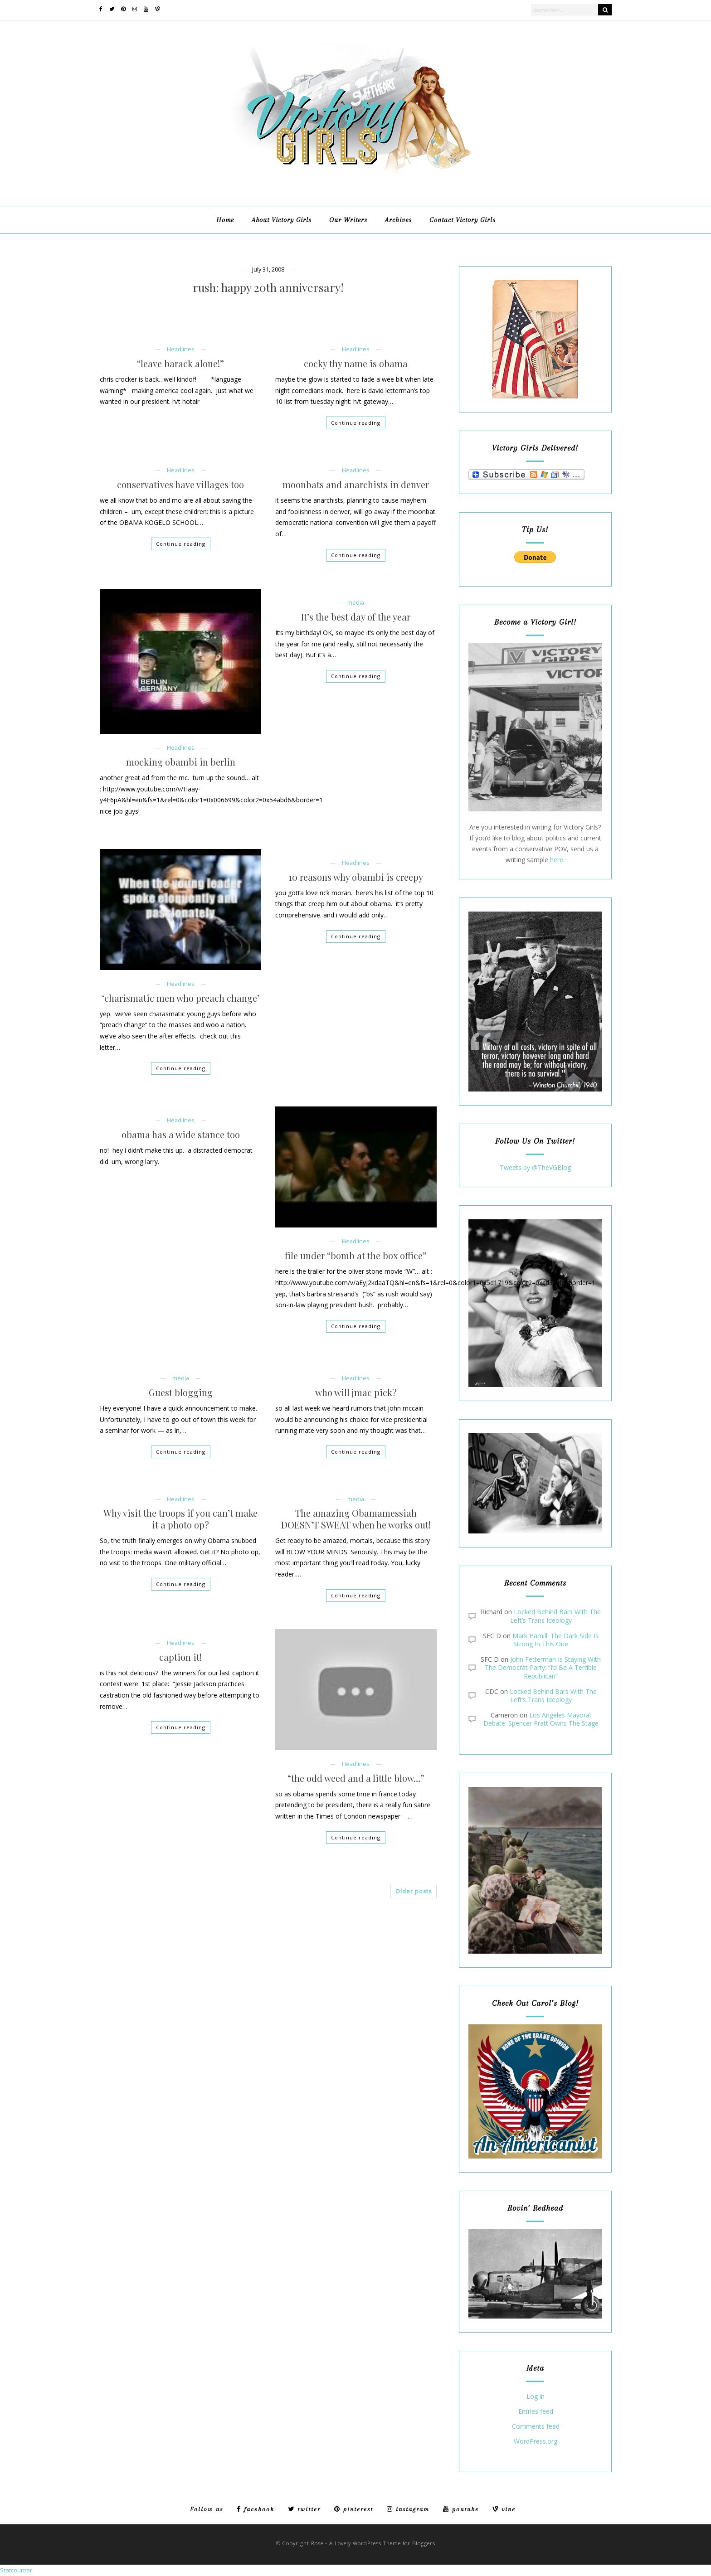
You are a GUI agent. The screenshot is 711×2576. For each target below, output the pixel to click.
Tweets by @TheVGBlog (535, 1167)
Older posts (413, 1891)
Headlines (181, 349)
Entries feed (535, 2412)
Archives (398, 220)
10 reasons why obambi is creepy (356, 877)
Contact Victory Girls (462, 220)
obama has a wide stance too (181, 1134)
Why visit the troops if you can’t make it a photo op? (180, 1519)
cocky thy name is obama (356, 363)
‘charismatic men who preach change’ (180, 998)
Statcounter (16, 2570)
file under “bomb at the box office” (356, 1255)
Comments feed (536, 2426)
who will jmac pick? (356, 1392)
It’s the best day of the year (355, 617)
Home (225, 220)
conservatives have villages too (180, 484)
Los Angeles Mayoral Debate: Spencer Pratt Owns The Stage (541, 1719)
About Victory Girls (282, 220)
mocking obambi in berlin (180, 762)
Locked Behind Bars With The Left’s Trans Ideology (555, 1615)
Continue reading (355, 422)
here (556, 859)
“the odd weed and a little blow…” (355, 1778)
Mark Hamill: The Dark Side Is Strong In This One (555, 1639)
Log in (535, 2397)
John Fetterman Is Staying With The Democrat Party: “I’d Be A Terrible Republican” (543, 1667)
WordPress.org (535, 2441)
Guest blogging (181, 1392)
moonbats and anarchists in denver (355, 484)
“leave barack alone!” (180, 363)
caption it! (180, 1657)
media (355, 602)
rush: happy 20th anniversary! (268, 287)
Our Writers (348, 220)
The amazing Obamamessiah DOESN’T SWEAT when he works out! (356, 1519)
